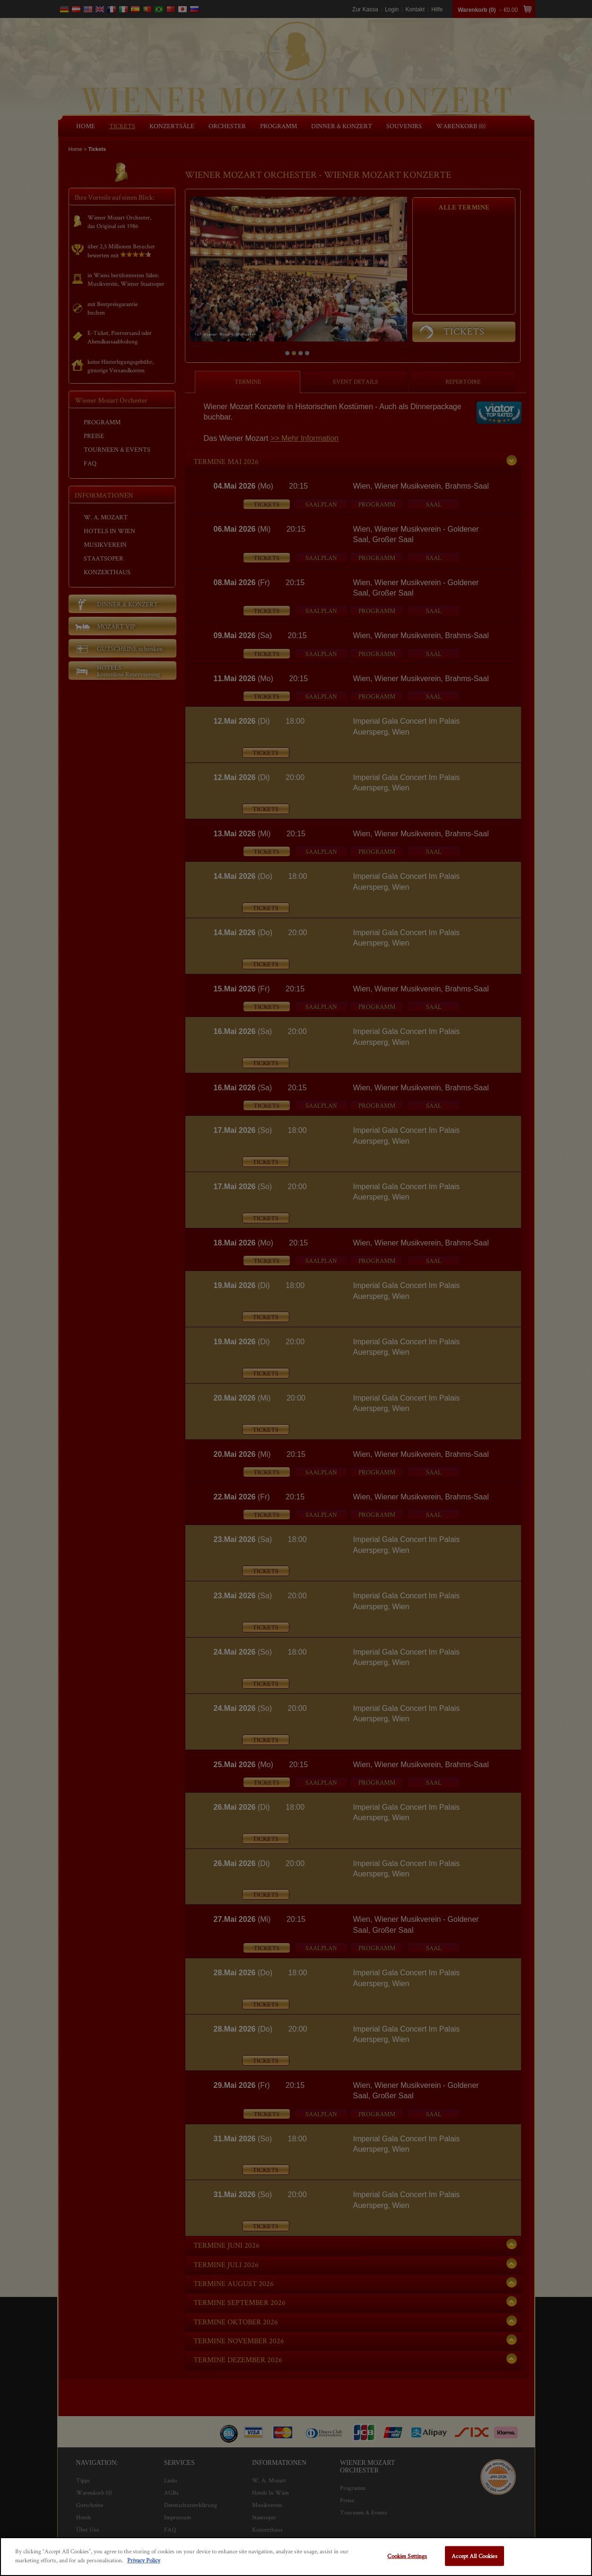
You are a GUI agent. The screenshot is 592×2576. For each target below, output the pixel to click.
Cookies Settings (407, 2556)
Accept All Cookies (474, 2556)
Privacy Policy (143, 2560)
